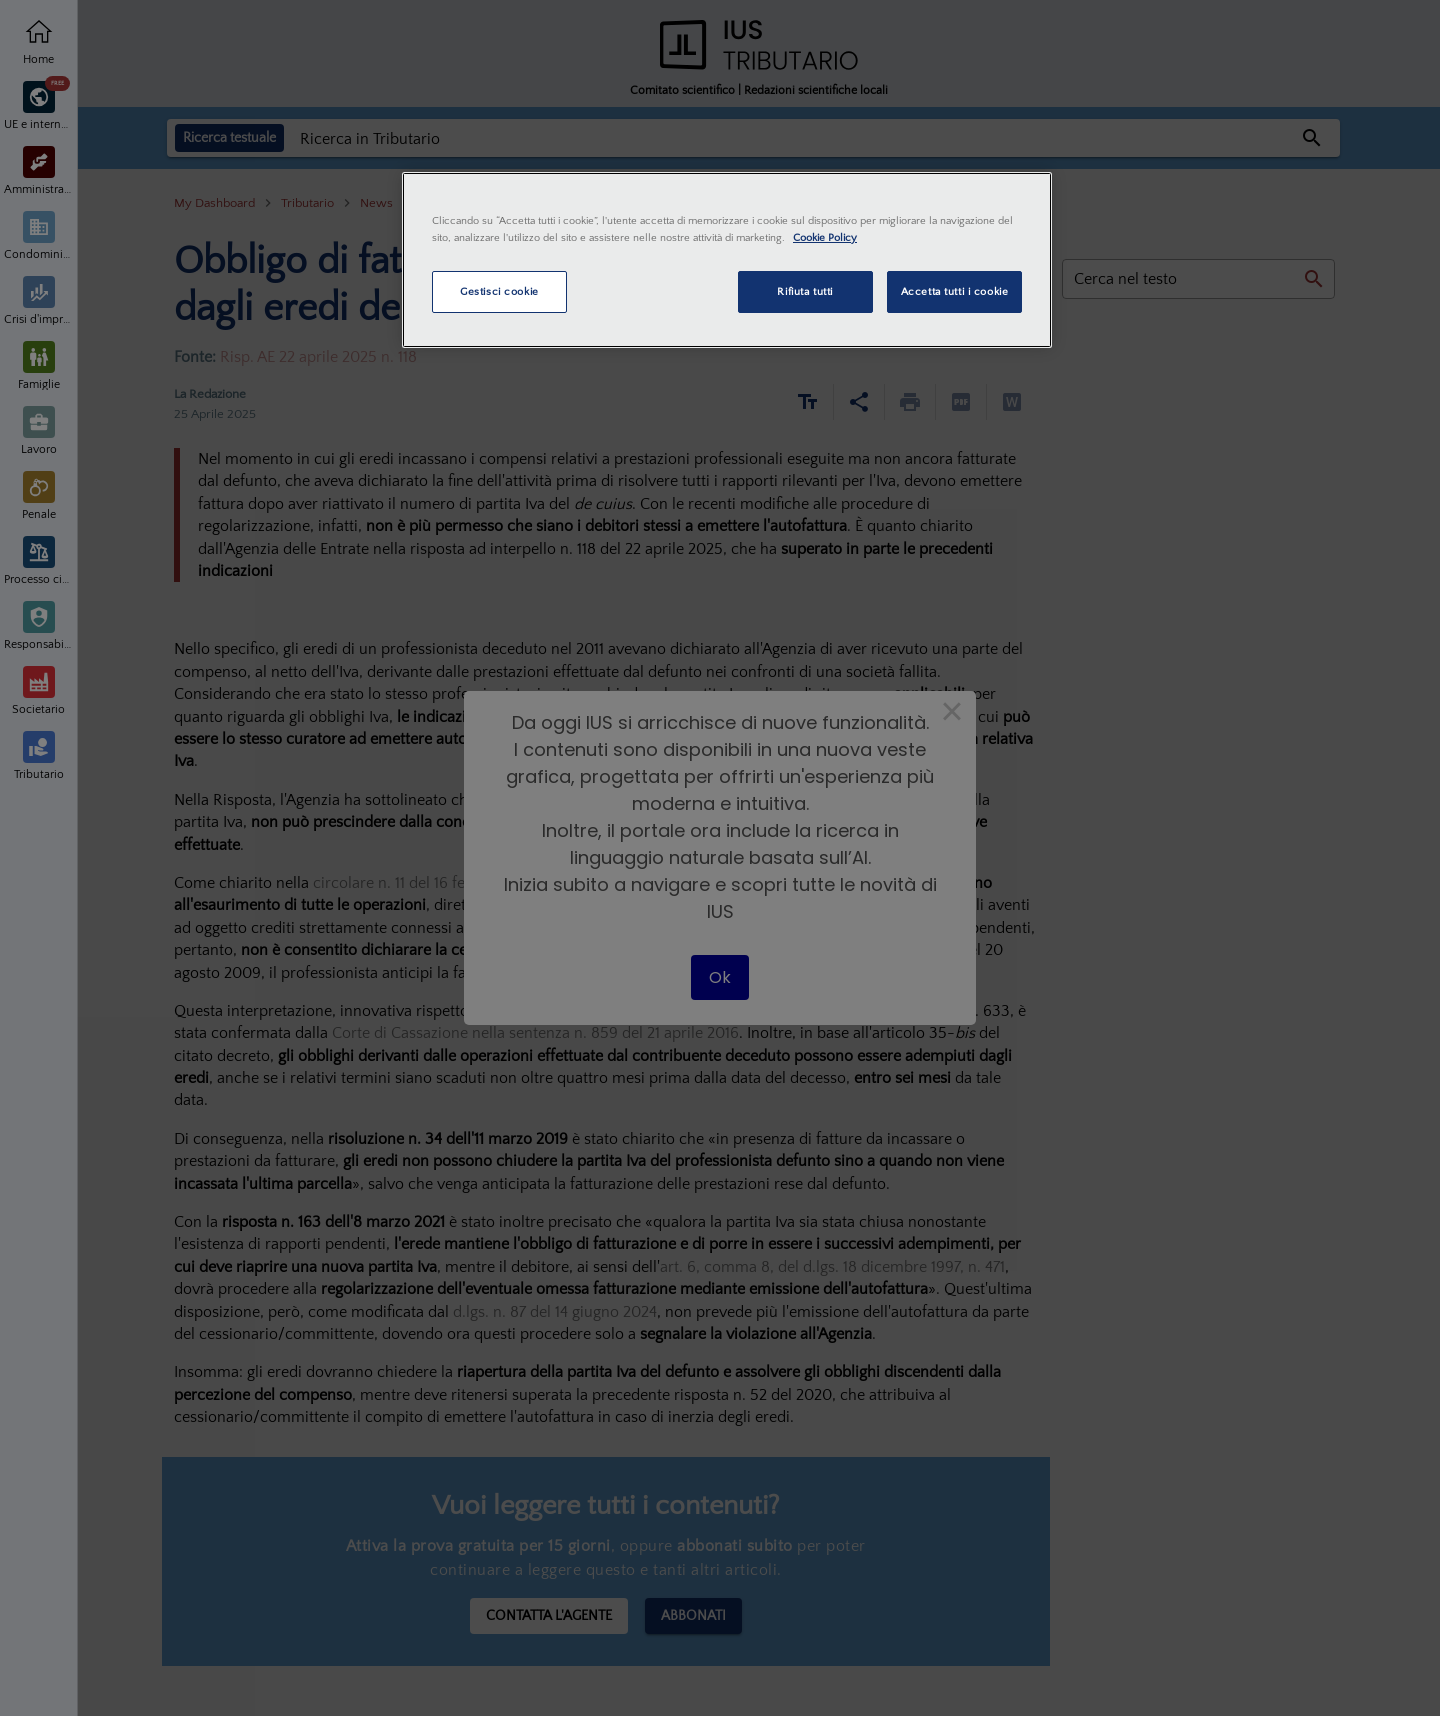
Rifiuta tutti (804, 291)
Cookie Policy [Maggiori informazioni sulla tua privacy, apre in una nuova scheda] (825, 237)
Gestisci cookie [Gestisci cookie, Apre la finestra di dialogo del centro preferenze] (499, 291)
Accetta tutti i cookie (955, 291)
